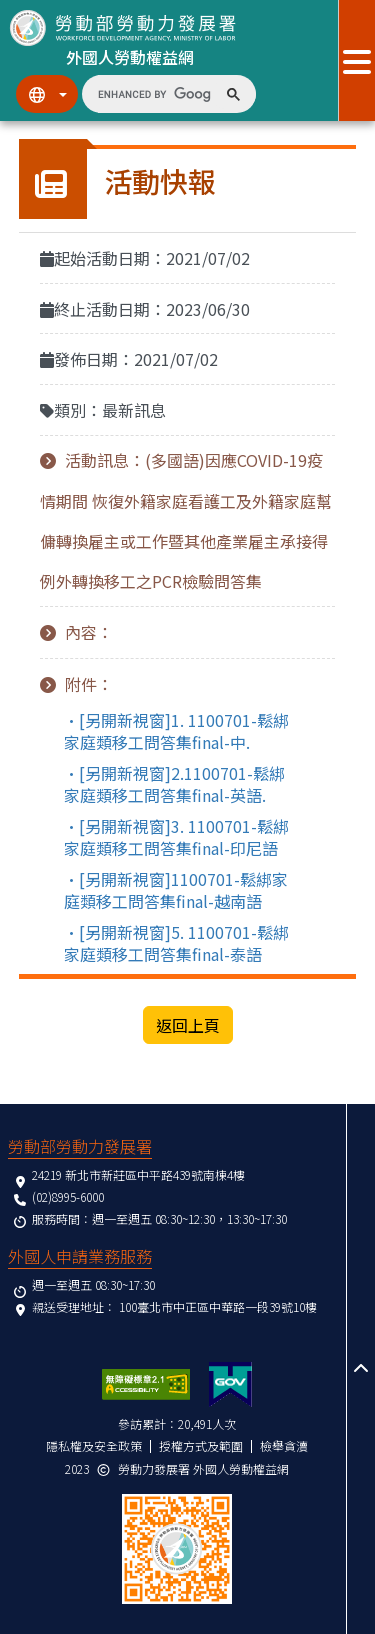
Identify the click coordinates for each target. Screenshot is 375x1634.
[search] (154, 94)
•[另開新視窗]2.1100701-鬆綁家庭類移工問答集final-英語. (174, 784)
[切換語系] (47, 94)
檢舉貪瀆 (284, 1445)
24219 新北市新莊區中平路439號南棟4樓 (138, 1174)
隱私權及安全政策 (94, 1445)
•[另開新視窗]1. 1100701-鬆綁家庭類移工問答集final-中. (176, 731)
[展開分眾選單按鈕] (356, 60)
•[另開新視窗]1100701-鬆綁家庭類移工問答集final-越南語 (176, 890)
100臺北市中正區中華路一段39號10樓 (218, 1306)
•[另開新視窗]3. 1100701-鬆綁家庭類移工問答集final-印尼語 (176, 837)
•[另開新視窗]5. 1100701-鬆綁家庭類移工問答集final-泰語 (176, 943)
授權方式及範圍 (201, 1445)
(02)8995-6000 (68, 1196)
